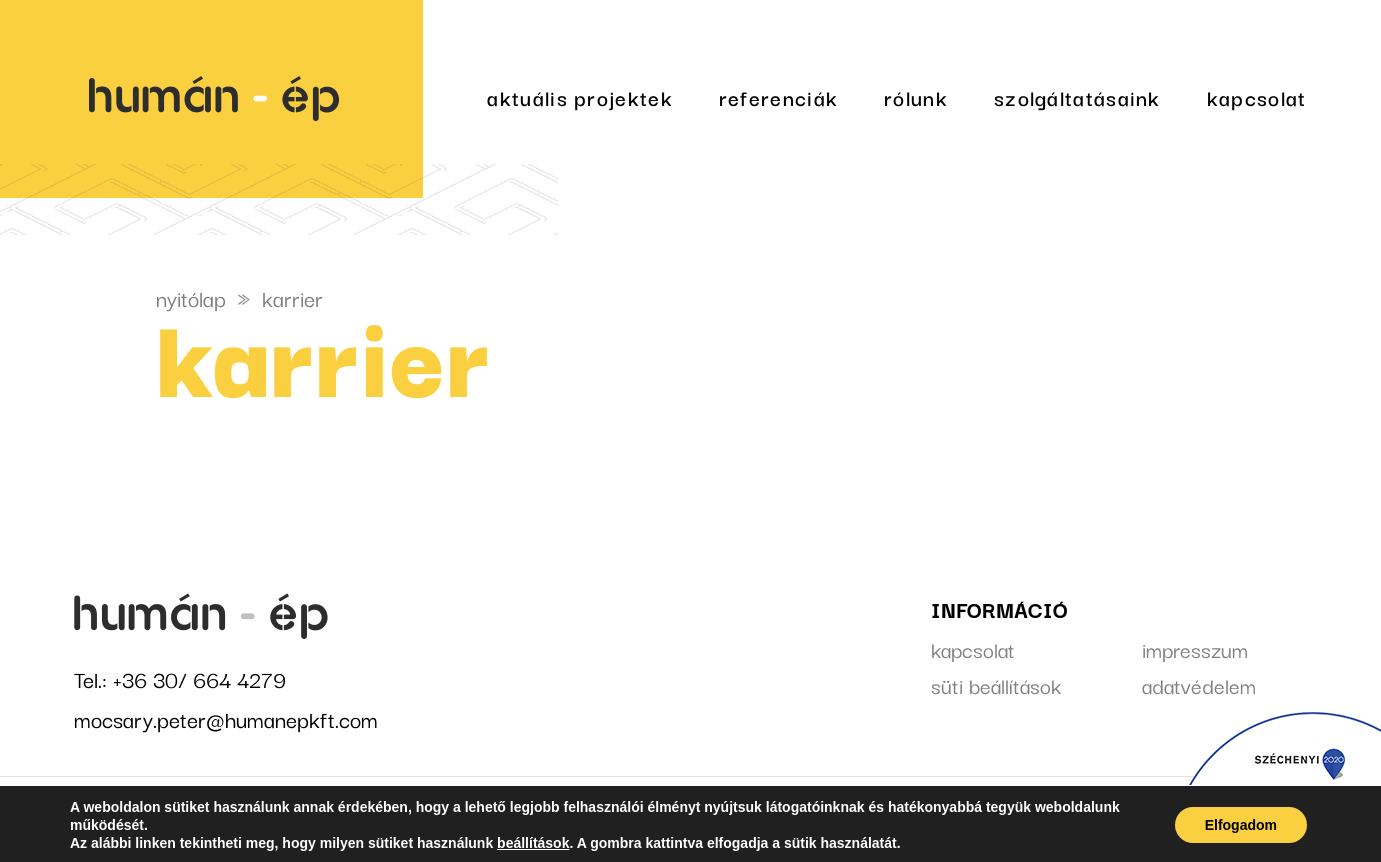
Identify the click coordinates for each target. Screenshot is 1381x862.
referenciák (778, 97)
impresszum (1195, 649)
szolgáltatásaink (1077, 97)
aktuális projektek (579, 97)
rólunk (916, 97)
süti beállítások (996, 685)
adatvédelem (1199, 685)
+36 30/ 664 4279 (199, 678)
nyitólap (191, 297)
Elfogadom (1241, 825)
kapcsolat (1257, 97)
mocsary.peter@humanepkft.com (226, 718)
